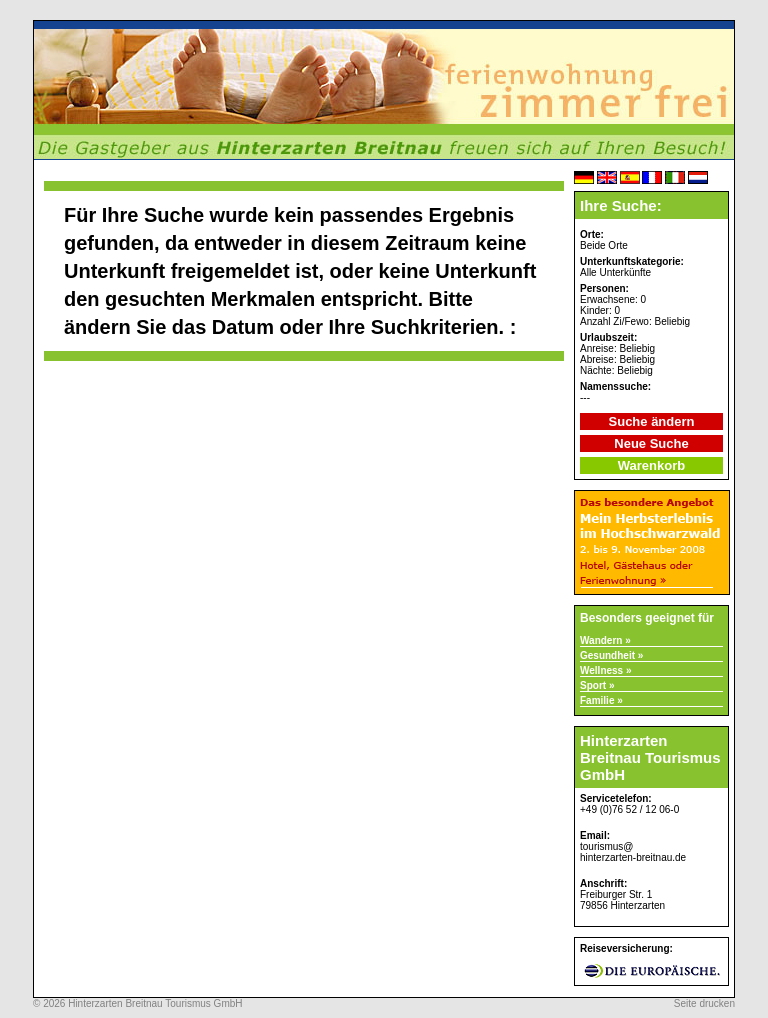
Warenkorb (651, 465)
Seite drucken (704, 1003)
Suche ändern (652, 421)
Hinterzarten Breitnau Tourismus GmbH (155, 1003)
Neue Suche (651, 443)
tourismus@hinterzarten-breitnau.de (633, 852)
